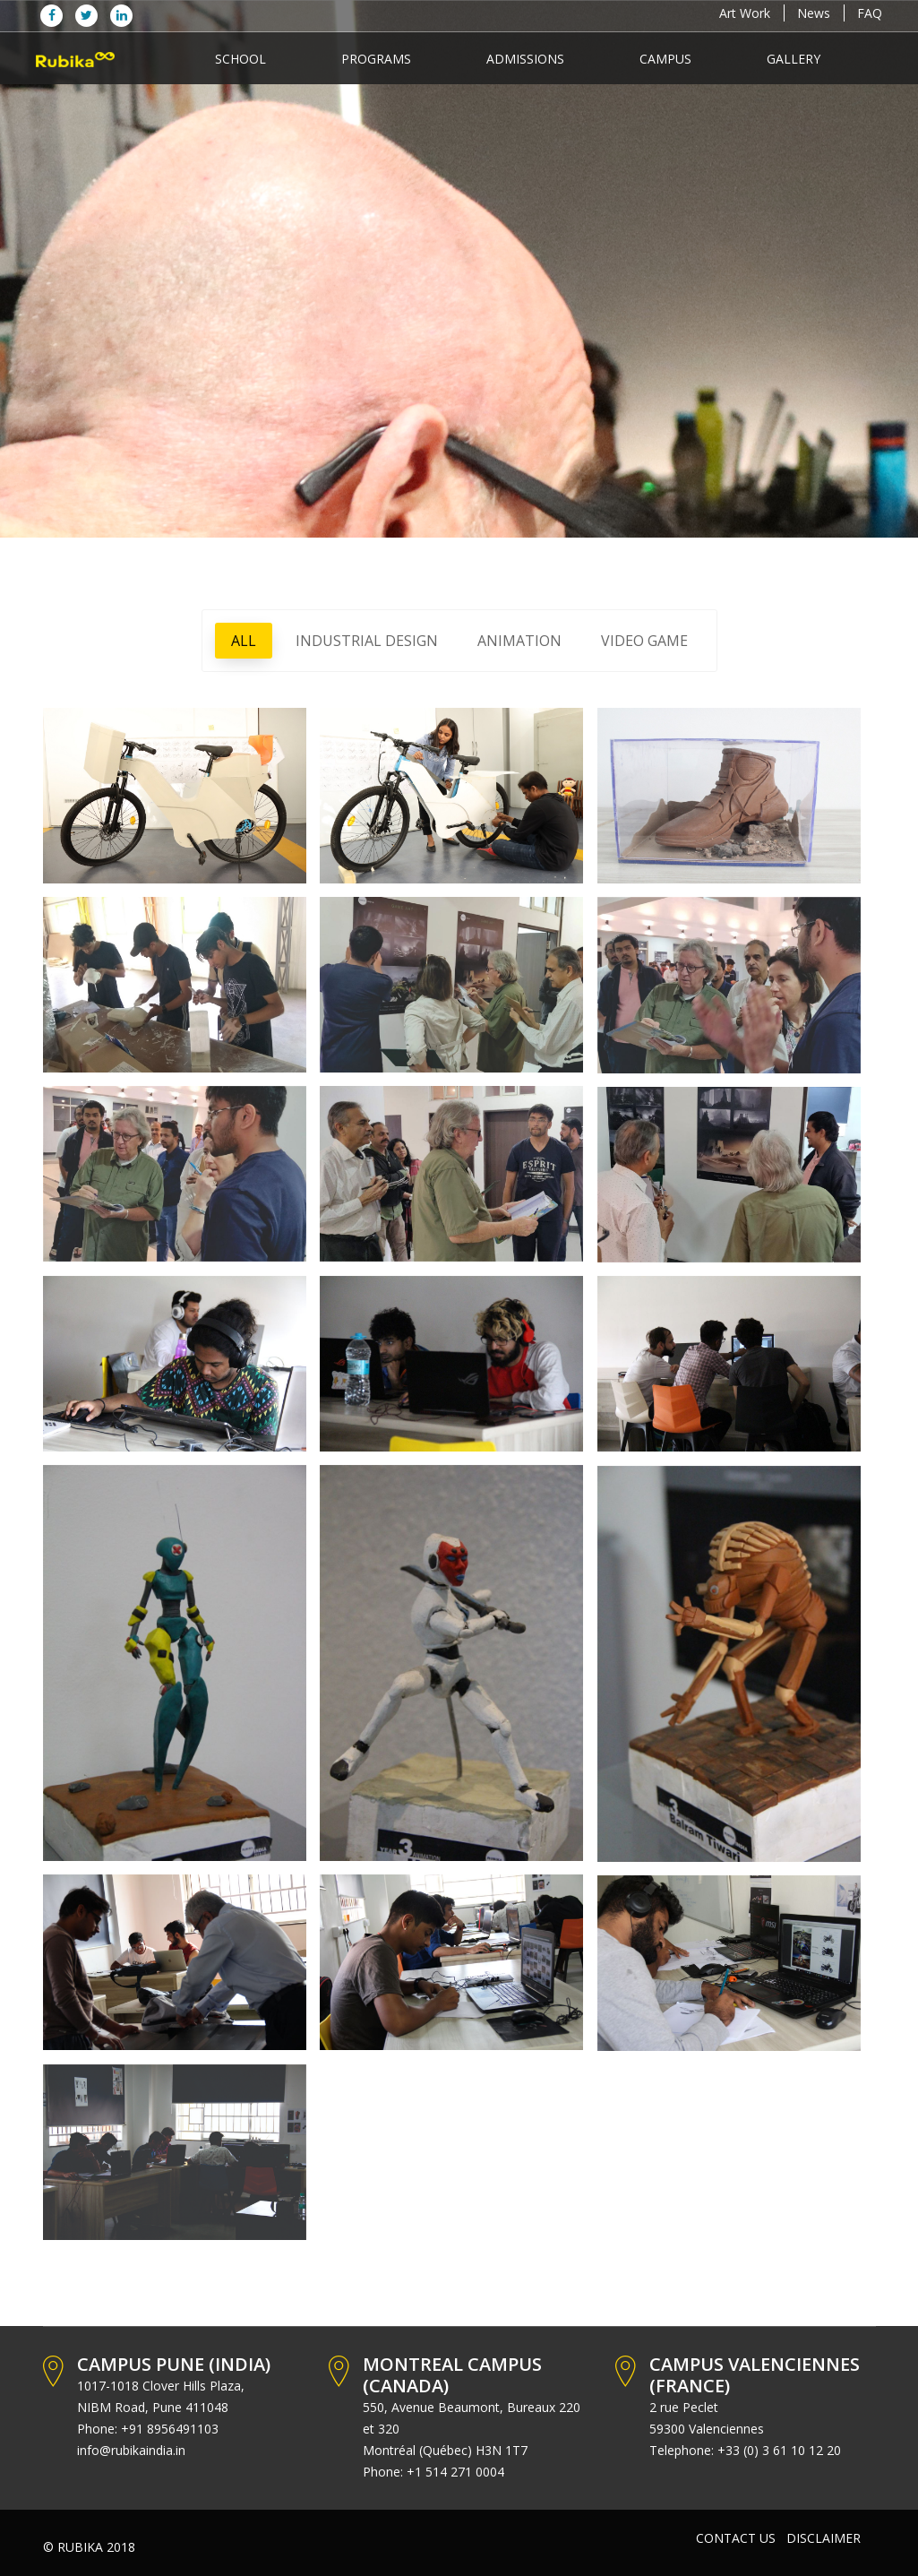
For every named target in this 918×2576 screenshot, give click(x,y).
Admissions (525, 58)
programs (376, 58)
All (243, 640)
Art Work (744, 13)
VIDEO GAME (644, 640)
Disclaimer (823, 2537)
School (240, 58)
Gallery (793, 58)
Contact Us (736, 2537)
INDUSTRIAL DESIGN (367, 640)
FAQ (869, 13)
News (813, 13)
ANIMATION (519, 640)
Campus (665, 58)
